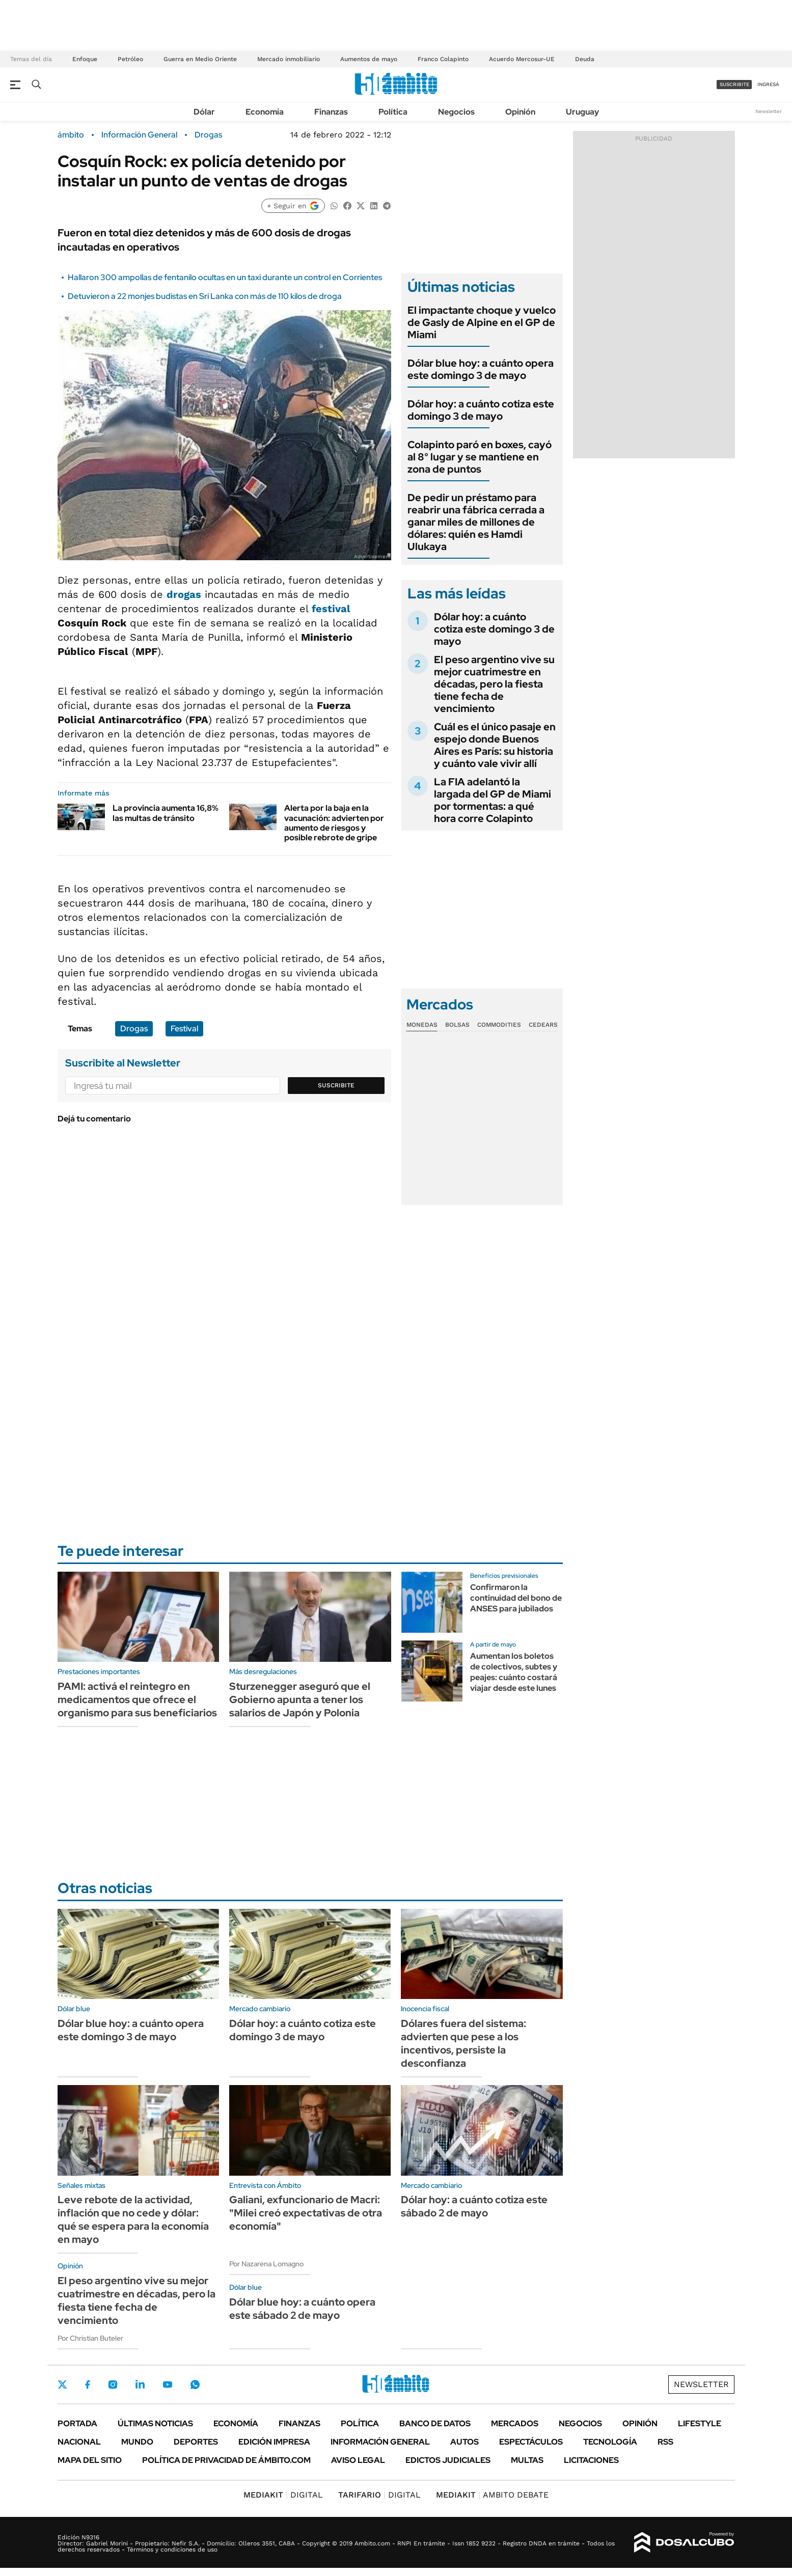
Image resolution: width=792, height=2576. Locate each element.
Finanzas (331, 111)
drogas (184, 594)
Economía (264, 111)
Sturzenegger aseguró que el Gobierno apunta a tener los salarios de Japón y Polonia (299, 1699)
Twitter (63, 2384)
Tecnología (610, 2441)
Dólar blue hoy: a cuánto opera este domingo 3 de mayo (480, 369)
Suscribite (336, 1085)
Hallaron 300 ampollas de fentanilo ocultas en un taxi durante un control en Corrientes (225, 277)
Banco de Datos (435, 2423)
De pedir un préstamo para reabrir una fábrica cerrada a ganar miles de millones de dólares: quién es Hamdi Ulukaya (475, 522)
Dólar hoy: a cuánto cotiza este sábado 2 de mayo (474, 2206)
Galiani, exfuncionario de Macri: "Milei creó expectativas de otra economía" (305, 2213)
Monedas (422, 1024)
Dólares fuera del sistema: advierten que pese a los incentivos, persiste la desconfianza (463, 2043)
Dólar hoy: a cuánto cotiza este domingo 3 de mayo (480, 410)
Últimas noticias (155, 2423)
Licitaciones (591, 2460)
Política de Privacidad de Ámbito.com (226, 2460)
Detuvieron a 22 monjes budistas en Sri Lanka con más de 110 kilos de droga (205, 296)
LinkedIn (140, 2384)
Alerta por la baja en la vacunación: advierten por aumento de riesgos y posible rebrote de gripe (334, 823)
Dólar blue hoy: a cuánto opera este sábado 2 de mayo (302, 2308)
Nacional (79, 2441)
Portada (77, 2423)
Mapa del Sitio (90, 2460)
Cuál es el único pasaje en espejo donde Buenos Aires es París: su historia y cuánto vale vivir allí (495, 745)
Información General (139, 135)
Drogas (208, 135)
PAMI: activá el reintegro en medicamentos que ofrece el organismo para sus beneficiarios (137, 1699)
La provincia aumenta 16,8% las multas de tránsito (166, 813)
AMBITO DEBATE (492, 2495)
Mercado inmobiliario (288, 59)
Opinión (520, 111)
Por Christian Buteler (90, 2338)
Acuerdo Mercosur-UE (522, 59)
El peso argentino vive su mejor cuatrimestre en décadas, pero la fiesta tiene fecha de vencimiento (494, 684)
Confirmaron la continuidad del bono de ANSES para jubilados (516, 1598)
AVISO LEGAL (358, 2460)
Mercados (514, 2423)
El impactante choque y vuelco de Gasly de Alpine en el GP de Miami (481, 322)
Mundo (137, 2441)
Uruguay (582, 111)
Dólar (204, 111)
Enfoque (84, 59)
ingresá (768, 84)
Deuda (584, 59)
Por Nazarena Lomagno (266, 2263)
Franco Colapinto (443, 59)
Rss (665, 2441)
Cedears (543, 1024)
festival (331, 608)
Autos (464, 2441)
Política (392, 111)
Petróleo (130, 59)
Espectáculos (531, 2441)
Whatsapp (195, 2384)
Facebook (87, 2384)
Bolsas (457, 1024)
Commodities (499, 1024)
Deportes (196, 2441)
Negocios (456, 111)
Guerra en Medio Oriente (200, 59)
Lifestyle (699, 2423)
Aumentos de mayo (368, 59)
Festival (184, 1028)
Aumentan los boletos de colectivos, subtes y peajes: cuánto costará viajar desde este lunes (513, 1672)
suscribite (734, 84)
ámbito (71, 135)
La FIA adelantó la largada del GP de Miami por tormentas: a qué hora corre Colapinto (492, 800)
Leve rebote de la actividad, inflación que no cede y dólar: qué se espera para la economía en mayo (133, 2219)
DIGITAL (283, 2495)
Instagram (112, 2384)
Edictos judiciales (447, 2460)
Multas (527, 2460)
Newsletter (768, 111)
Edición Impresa (274, 2441)
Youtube (167, 2385)
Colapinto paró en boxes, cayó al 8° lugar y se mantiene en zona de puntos (479, 457)
